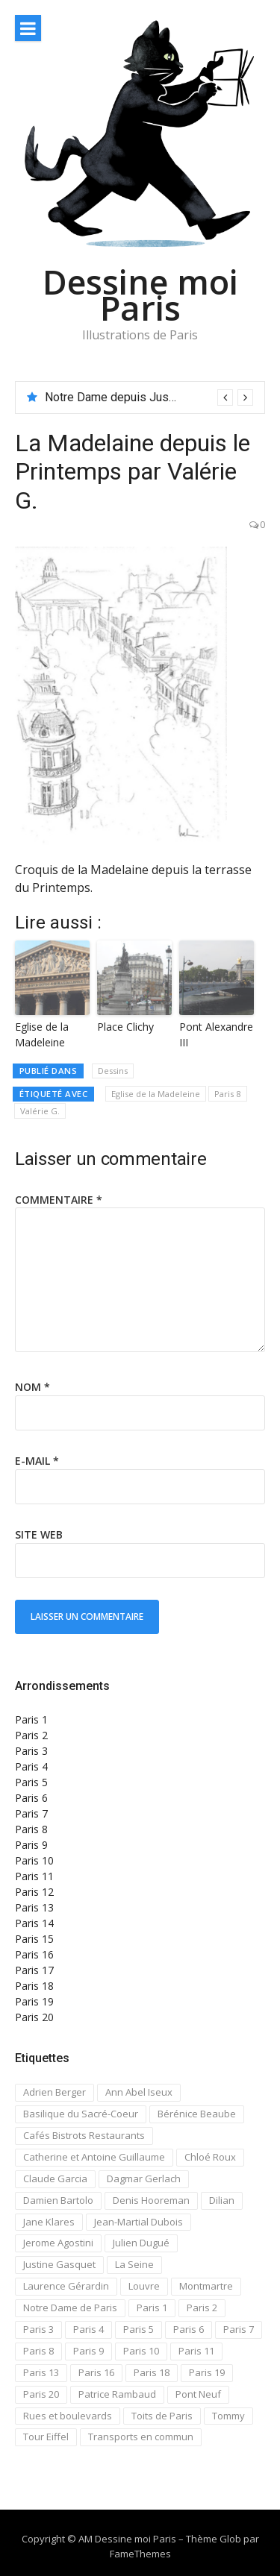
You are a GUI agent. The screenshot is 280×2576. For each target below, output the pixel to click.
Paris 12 (34, 1892)
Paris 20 (34, 2017)
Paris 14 (34, 1923)
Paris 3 (31, 1751)
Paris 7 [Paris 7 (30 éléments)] (238, 2329)
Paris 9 (31, 1845)
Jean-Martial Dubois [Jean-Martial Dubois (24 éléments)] (138, 2221)
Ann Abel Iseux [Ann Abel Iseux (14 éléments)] (138, 2092)
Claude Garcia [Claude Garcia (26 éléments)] (55, 2178)
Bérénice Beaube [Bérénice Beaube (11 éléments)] (197, 2113)
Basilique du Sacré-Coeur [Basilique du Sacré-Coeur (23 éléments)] (80, 2113)
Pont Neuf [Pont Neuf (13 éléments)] (198, 2394)
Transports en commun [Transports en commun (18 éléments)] (140, 2436)
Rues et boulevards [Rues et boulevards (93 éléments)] (67, 2415)
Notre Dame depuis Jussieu (118, 397)
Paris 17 (34, 1970)
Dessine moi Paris (140, 294)
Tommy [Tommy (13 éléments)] (228, 2415)
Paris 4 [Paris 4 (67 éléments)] (88, 2329)
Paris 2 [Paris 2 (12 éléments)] (202, 2307)
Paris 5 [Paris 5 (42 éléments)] (138, 2329)
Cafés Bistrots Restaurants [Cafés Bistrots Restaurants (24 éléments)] (84, 2135)
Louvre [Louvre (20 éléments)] (144, 2286)
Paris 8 (227, 1093)
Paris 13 (34, 1907)
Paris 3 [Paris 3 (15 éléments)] (38, 2329)
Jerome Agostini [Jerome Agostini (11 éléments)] (58, 2242)
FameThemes (140, 2553)
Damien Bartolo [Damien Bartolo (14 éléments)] (58, 2200)
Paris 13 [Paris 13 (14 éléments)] (41, 2372)
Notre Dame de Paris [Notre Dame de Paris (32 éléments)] (70, 2307)
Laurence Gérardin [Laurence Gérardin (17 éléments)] (66, 2286)
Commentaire (58, 1200)
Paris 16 (34, 1954)
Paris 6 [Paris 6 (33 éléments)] (188, 2329)
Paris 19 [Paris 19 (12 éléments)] (207, 2372)
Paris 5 (31, 1782)
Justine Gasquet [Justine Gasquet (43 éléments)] (59, 2264)
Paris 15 (34, 1939)
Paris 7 (31, 1813)
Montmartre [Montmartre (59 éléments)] (206, 2286)
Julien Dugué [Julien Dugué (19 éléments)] (141, 2242)
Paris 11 (34, 1876)
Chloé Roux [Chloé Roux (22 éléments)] (210, 2157)
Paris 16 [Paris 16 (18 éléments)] (96, 2372)
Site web (39, 1534)
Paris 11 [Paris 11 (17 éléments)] (196, 2350)
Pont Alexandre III (216, 1034)
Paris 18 (34, 1986)
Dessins (113, 1070)
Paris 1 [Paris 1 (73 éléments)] (152, 2307)
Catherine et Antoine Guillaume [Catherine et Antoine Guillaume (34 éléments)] (94, 2157)
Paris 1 (31, 1719)
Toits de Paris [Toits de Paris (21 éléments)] (162, 2415)
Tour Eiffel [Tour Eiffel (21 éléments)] (46, 2436)
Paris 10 (34, 1860)
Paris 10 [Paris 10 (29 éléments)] (141, 2350)
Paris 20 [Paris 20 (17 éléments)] (41, 2394)
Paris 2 (31, 1735)
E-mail (37, 1461)
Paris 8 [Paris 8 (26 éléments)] (38, 2350)
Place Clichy (125, 1027)
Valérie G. (40, 1110)
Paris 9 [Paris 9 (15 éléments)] (88, 2350)
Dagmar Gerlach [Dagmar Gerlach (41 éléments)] (144, 2178)
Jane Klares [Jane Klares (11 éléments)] (49, 2221)
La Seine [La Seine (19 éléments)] (134, 2264)
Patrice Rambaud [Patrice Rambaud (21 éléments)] (117, 2394)
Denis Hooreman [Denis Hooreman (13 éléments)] (151, 2200)
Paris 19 (34, 2001)
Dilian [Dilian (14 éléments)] (221, 2200)
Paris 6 (31, 1798)
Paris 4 (31, 1766)
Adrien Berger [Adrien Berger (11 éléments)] (54, 2092)
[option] (149, 397)
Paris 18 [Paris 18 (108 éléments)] (151, 2372)
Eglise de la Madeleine (42, 1034)
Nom (32, 1387)
